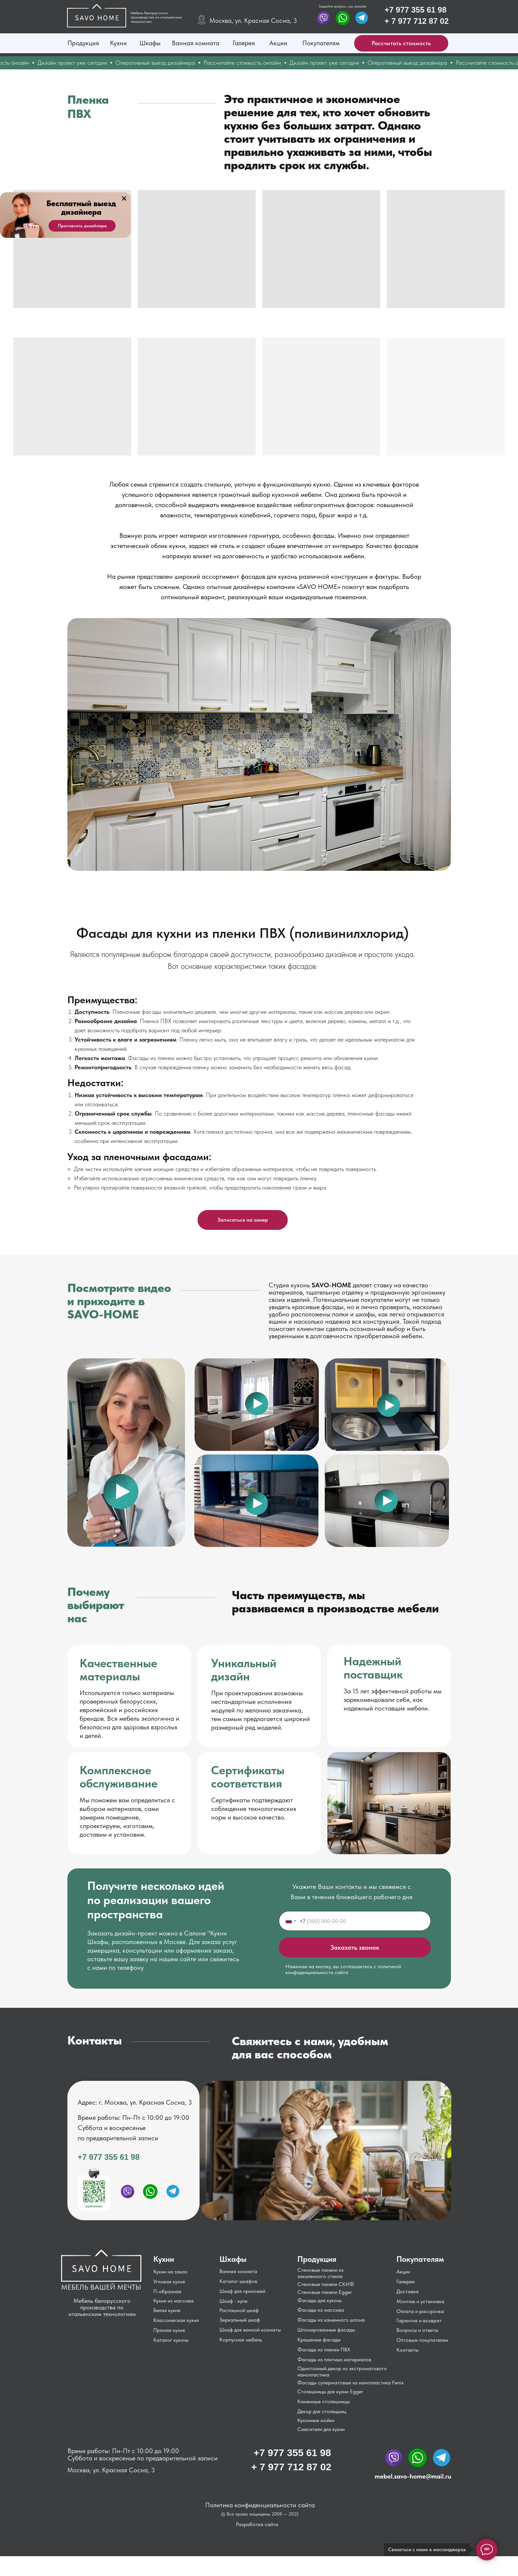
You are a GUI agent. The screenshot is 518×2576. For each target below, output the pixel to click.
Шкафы (150, 43)
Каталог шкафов (238, 2281)
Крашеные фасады (319, 2340)
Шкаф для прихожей (242, 2291)
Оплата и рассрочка (420, 2311)
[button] (401, 43)
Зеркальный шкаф (239, 2320)
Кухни (118, 43)
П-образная (167, 2291)
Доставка (407, 2291)
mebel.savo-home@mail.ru (413, 2476)
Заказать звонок (354, 1947)
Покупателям (321, 43)
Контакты (407, 2350)
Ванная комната (195, 43)
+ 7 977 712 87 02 (417, 21)
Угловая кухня (169, 2281)
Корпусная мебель (240, 2340)
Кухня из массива (173, 2301)
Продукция (83, 43)
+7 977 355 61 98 (416, 9)
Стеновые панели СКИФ (325, 2284)
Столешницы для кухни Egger (330, 2391)
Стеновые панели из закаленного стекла (320, 2273)
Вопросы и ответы (417, 2330)
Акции (278, 43)
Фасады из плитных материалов (334, 2359)
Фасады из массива (320, 2310)
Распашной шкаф (239, 2310)
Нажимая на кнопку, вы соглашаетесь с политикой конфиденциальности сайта (343, 1969)
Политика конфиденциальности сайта (260, 2505)
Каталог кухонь (170, 2340)
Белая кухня (166, 2310)
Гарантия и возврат (419, 2320)
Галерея (244, 43)
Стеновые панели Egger (324, 2292)
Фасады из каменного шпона (331, 2320)
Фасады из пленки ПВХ (323, 2349)
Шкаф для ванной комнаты (250, 2330)
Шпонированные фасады (326, 2330)
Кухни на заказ (170, 2271)
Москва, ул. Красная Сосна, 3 (253, 20)
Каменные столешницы (323, 2401)
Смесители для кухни (321, 2429)
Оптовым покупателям (422, 2340)
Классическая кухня (176, 2320)
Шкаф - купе (233, 2301)
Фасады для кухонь (319, 2300)
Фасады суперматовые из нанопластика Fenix (350, 2382)
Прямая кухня (169, 2330)
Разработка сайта (257, 2524)
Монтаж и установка (420, 2301)
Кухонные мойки (315, 2420)
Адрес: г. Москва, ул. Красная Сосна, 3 (135, 2102)
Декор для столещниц (321, 2411)
